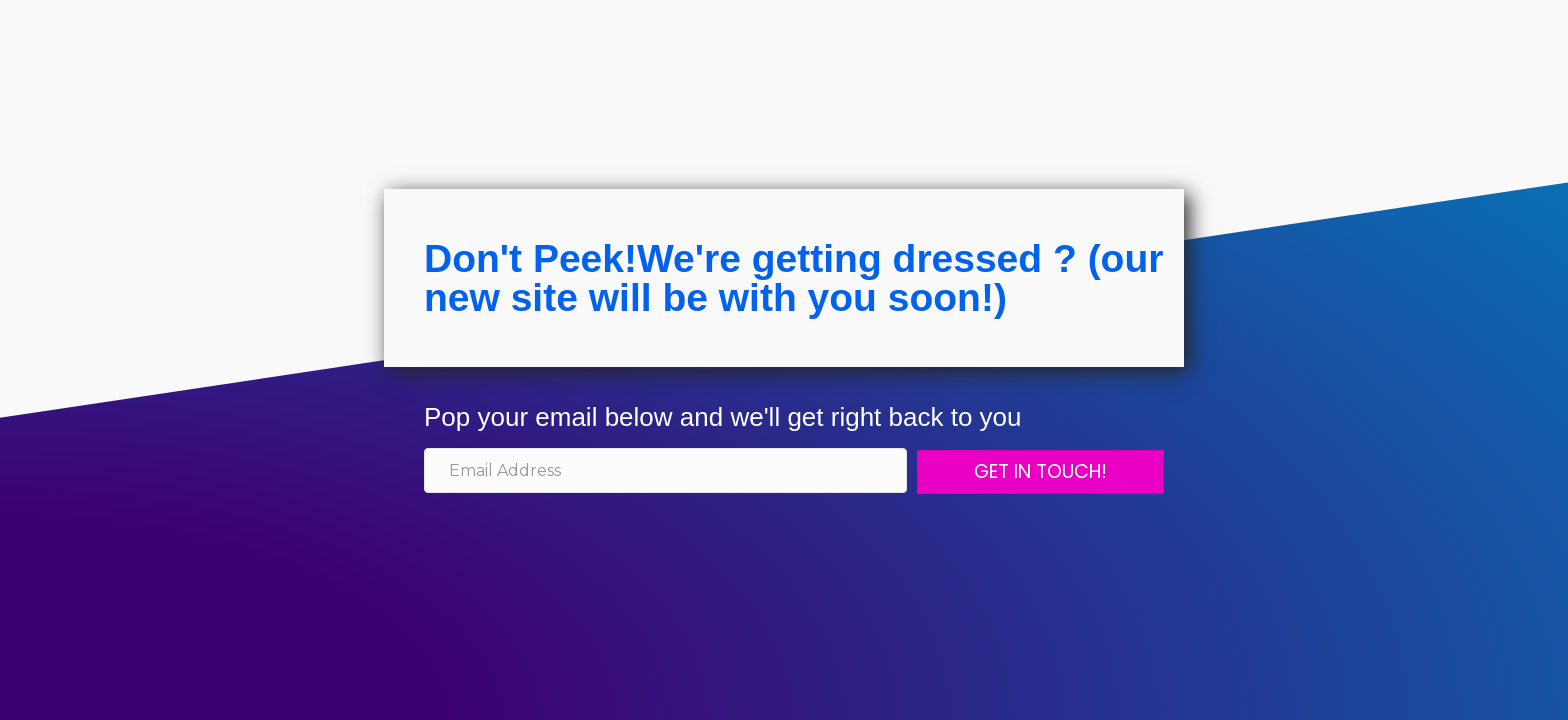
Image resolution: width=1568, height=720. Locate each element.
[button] (1040, 472)
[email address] (665, 470)
